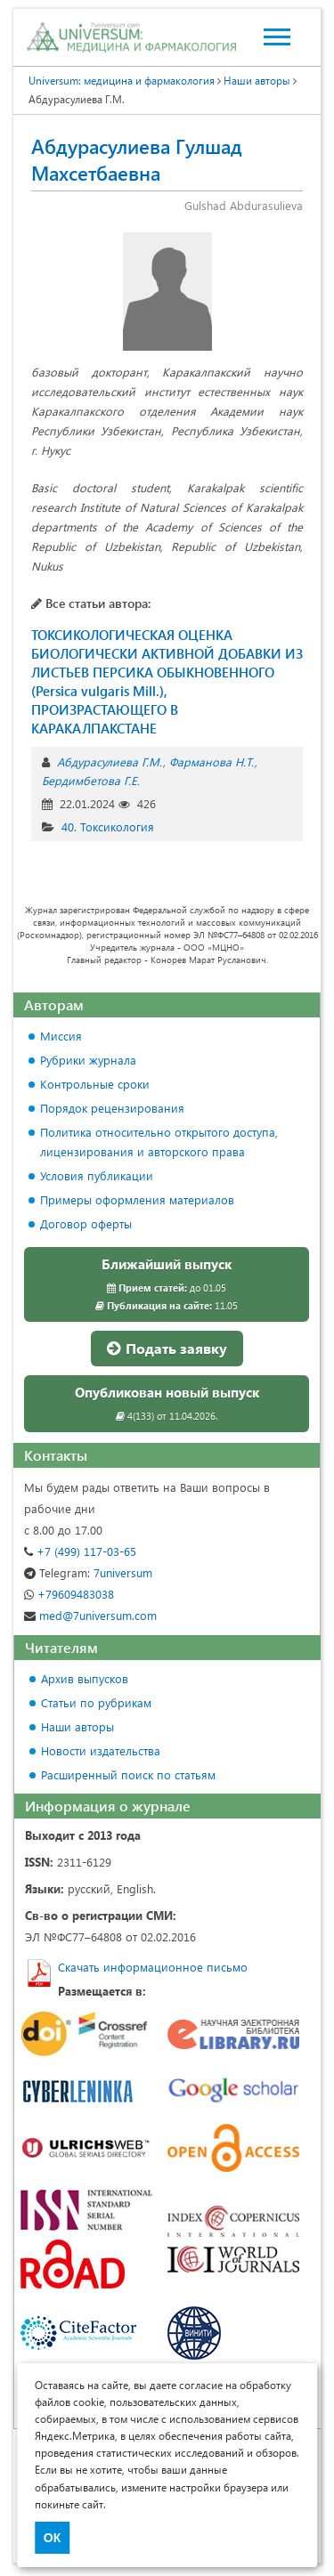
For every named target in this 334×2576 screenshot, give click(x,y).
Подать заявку (167, 1348)
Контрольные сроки (95, 1083)
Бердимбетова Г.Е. (91, 780)
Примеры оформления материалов (137, 1199)
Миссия (61, 1035)
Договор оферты (86, 1223)
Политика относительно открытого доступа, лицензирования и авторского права (159, 1141)
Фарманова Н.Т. (211, 761)
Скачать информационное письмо (153, 1966)
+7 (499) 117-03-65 (80, 1551)
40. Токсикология (107, 826)
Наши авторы (77, 1726)
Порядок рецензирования (112, 1107)
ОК (52, 2538)
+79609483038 (69, 1593)
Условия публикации (96, 1175)
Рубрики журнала (88, 1059)
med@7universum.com (90, 1615)
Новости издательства (100, 1750)
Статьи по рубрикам (96, 1702)
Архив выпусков (84, 1678)
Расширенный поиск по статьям (128, 1774)
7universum (88, 1572)
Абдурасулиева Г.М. (109, 761)
